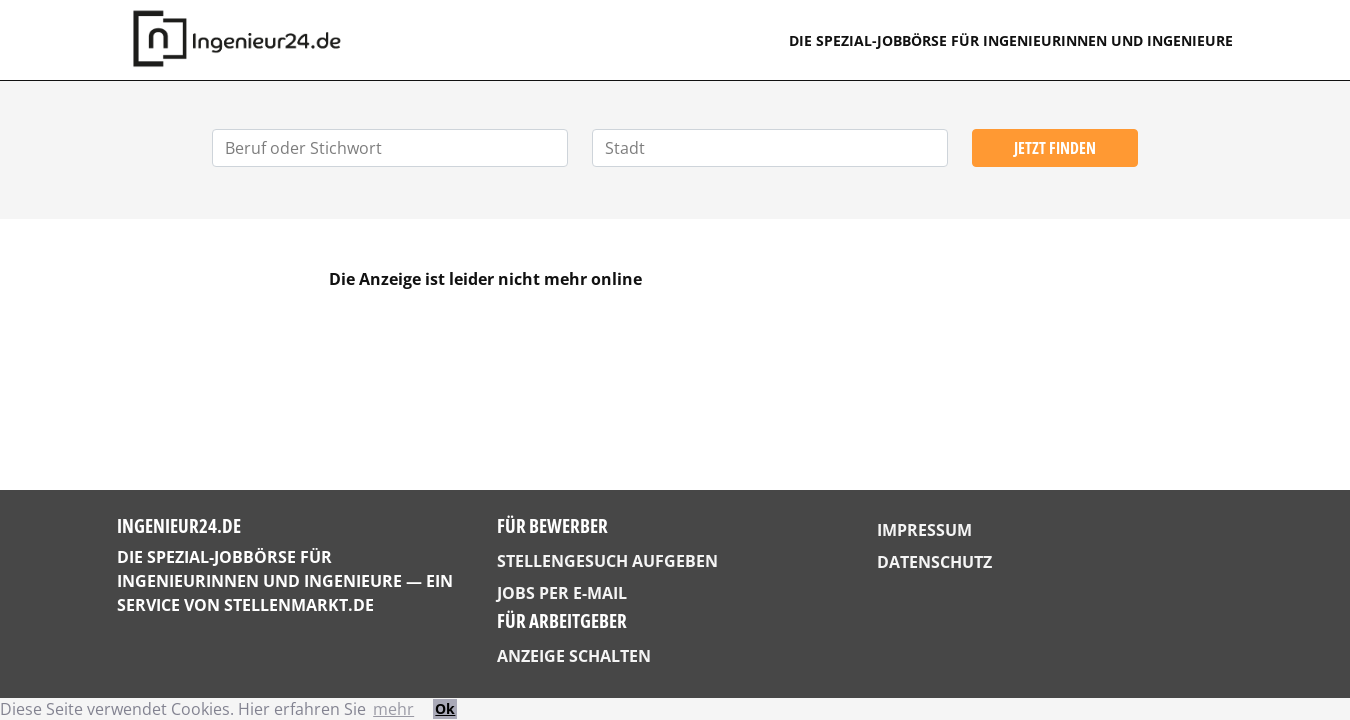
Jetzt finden (1055, 148)
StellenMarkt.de (299, 605)
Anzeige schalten (574, 656)
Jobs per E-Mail (562, 593)
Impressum (924, 530)
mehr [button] (393, 709)
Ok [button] (445, 708)
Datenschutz (934, 562)
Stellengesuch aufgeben (607, 561)
